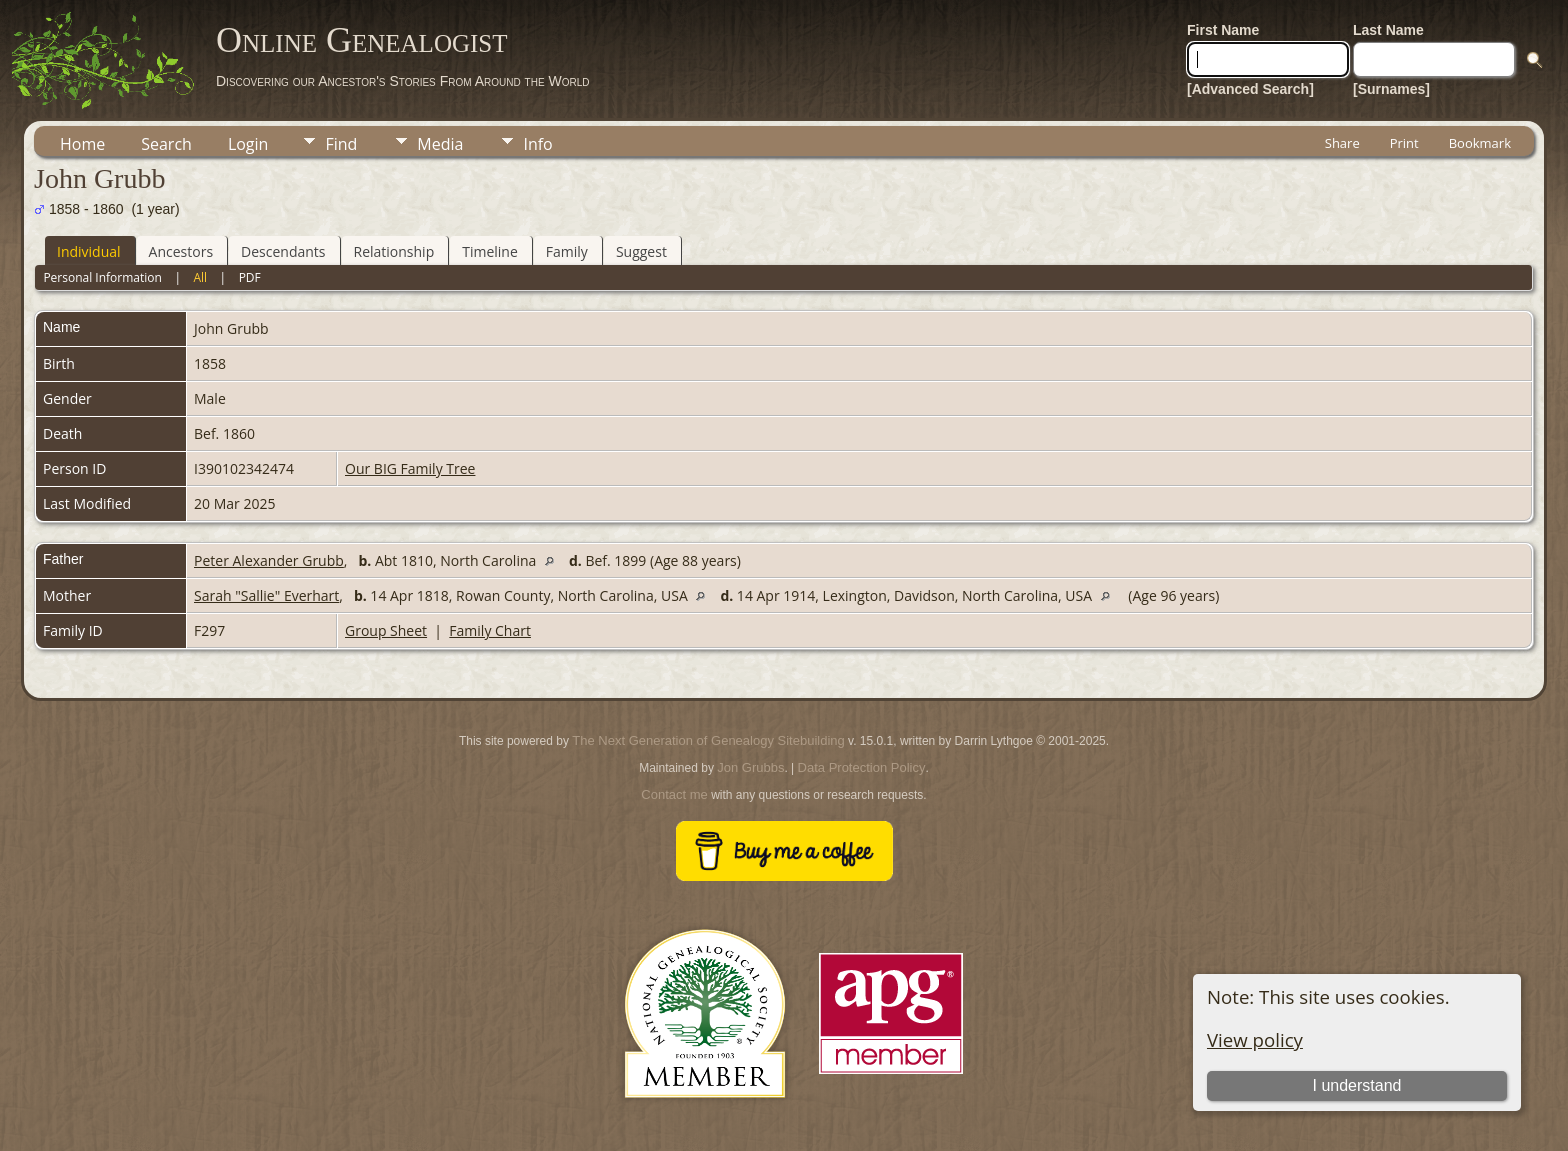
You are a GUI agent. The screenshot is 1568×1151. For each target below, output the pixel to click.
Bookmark (1480, 143)
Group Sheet (386, 630)
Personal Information (102, 277)
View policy (1255, 1039)
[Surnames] (1391, 89)
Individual (89, 251)
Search (166, 144)
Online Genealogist (362, 40)
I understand (1356, 1085)
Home (82, 144)
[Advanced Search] (1250, 89)
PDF (250, 277)
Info (537, 144)
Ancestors (181, 251)
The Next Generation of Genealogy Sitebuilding (708, 740)
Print (1404, 143)
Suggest (641, 251)
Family (567, 251)
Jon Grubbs (750, 767)
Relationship (394, 251)
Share (1342, 143)
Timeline (490, 251)
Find (341, 144)
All (200, 277)
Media (440, 144)
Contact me (674, 794)
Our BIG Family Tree (410, 468)
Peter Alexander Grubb (269, 560)
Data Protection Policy (862, 767)
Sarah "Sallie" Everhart (266, 595)
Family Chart (490, 630)
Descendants (283, 251)
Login (248, 144)
